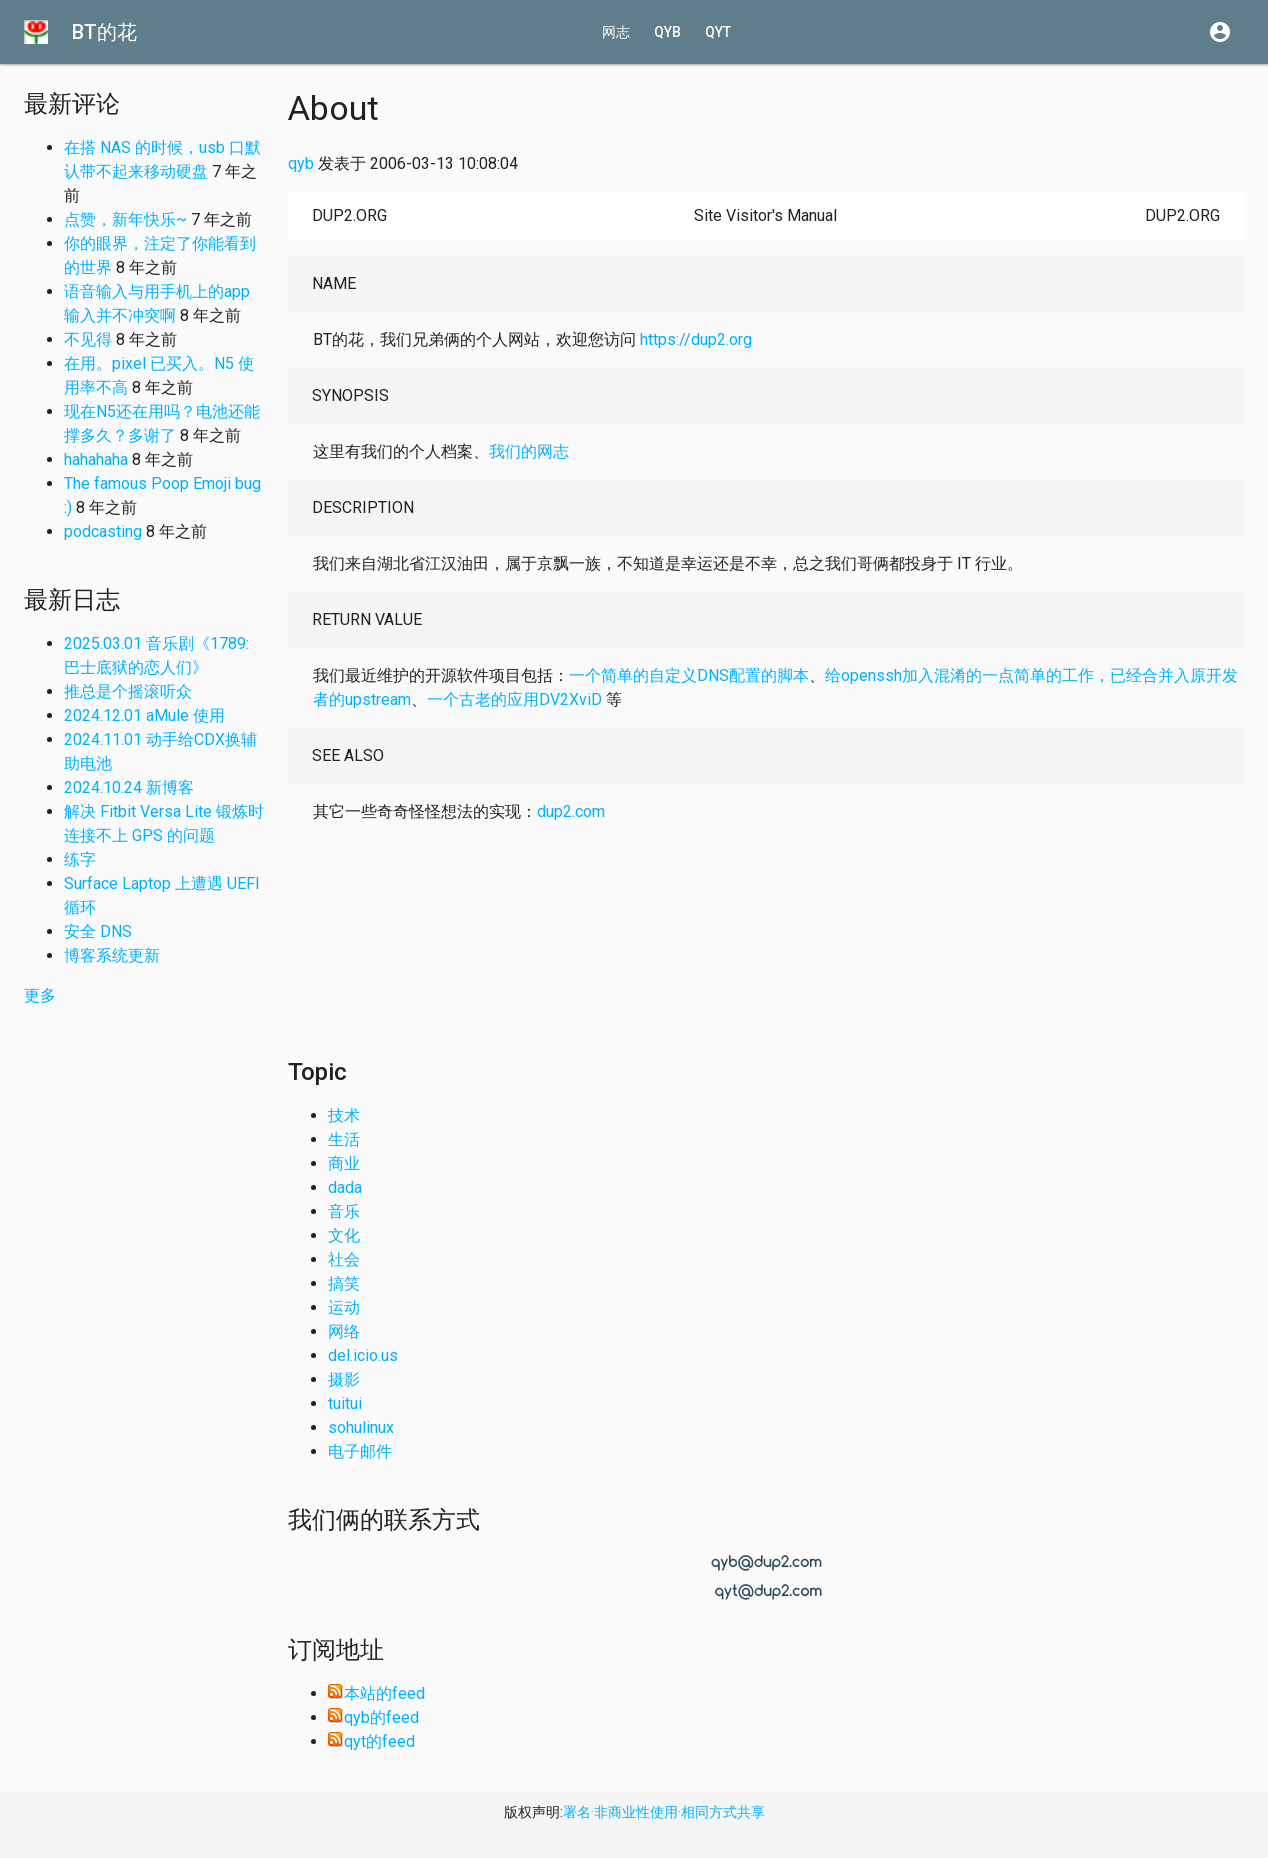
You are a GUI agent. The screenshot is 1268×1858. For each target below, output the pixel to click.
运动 (344, 1307)
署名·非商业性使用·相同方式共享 (664, 1812)
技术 (344, 1115)
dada (345, 1187)
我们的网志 (529, 451)
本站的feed (376, 1693)
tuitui (345, 1403)
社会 (344, 1259)
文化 (344, 1235)
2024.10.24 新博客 (129, 787)
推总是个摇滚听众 (128, 691)
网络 (344, 1331)
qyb (667, 32)
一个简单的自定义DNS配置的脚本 (689, 675)
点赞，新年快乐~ (125, 219)
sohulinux (361, 1427)
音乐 (344, 1211)
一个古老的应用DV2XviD (514, 699)
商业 (344, 1163)
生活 (344, 1139)
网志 (616, 32)
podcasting (103, 531)
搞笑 (344, 1283)
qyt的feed (371, 1741)
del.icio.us (363, 1355)
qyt (718, 32)
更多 (40, 995)
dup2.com (571, 811)
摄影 (344, 1379)
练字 (80, 859)
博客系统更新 (112, 955)
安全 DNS (98, 931)
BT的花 (104, 32)
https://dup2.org (696, 339)
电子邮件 (360, 1451)
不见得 (88, 339)
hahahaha (96, 459)
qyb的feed (373, 1717)
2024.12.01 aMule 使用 (144, 715)
